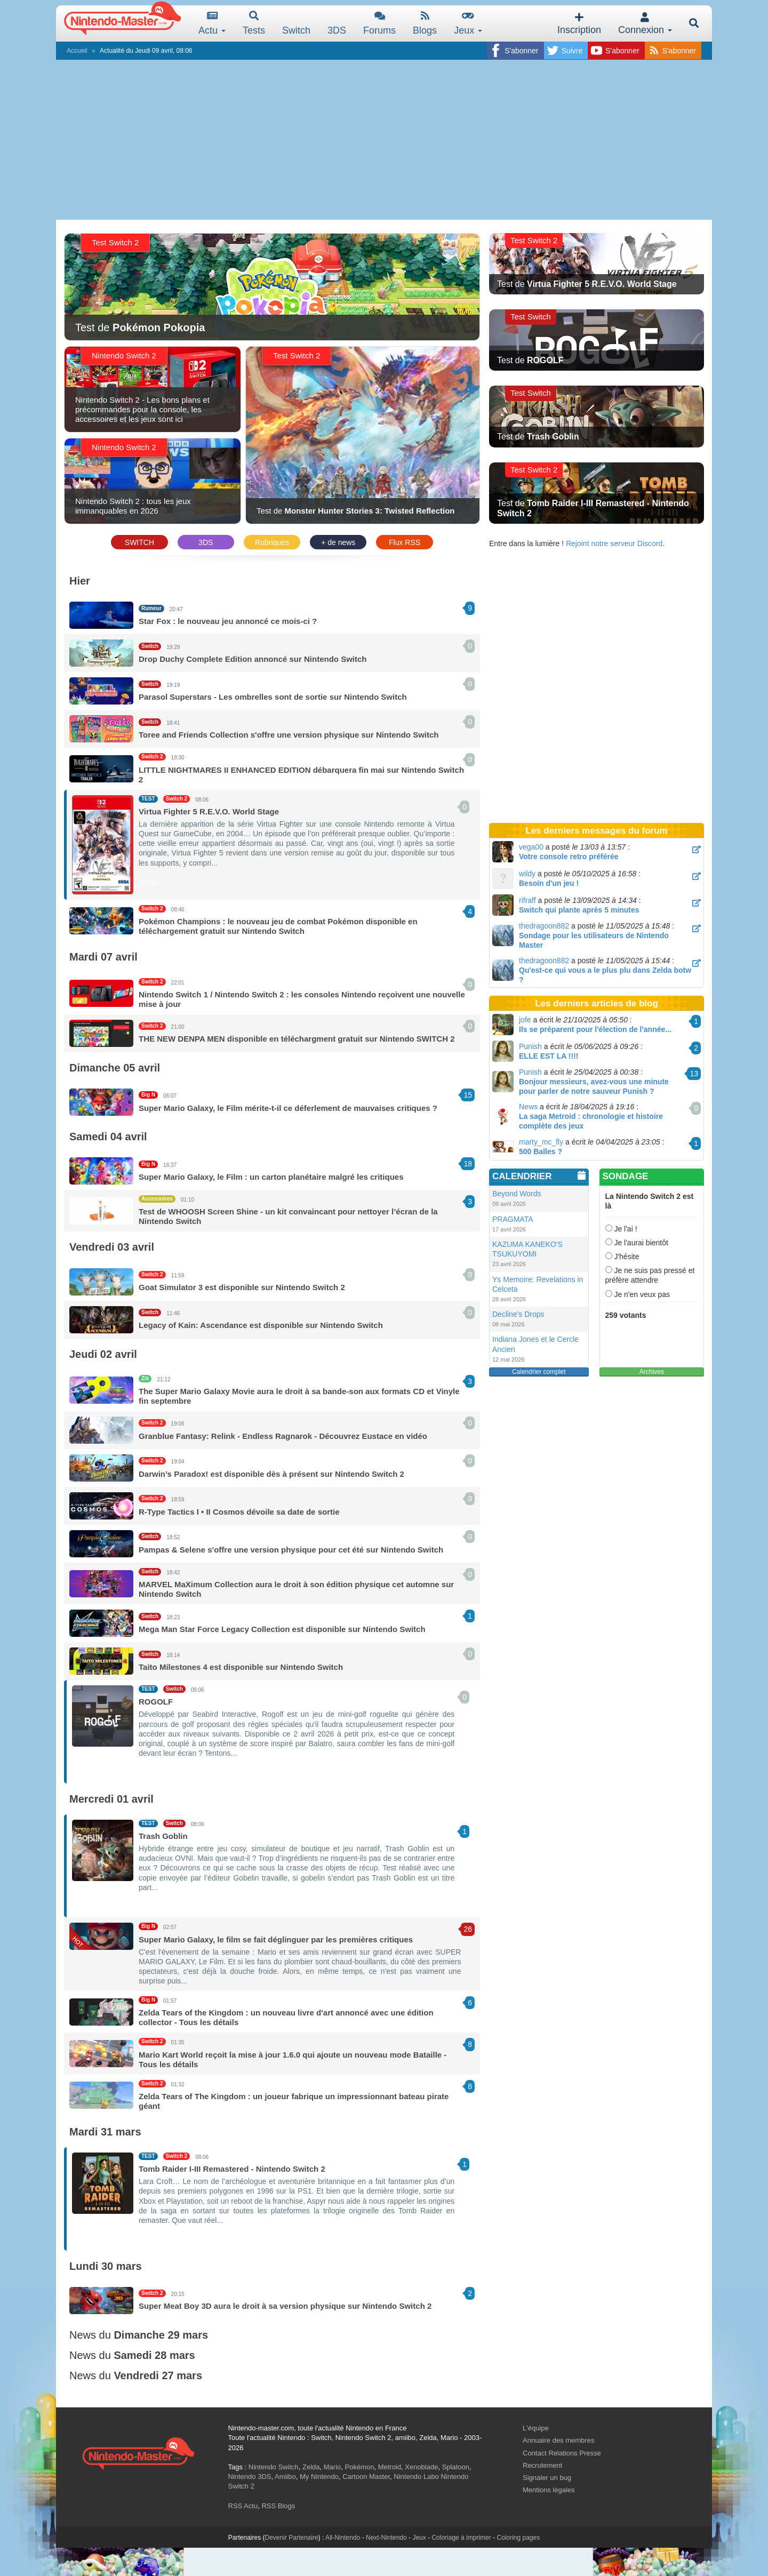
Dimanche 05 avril (114, 1068)
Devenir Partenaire (291, 2537)
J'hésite (622, 1256)
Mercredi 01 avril (111, 1799)
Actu (212, 23)
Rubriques (272, 542)
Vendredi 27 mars (158, 2375)
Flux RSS (404, 542)
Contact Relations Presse (562, 2453)
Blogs (425, 23)
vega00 (531, 847)
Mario (332, 2467)
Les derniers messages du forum (596, 831)
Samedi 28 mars (154, 2355)
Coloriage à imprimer (461, 2537)
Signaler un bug (547, 2478)
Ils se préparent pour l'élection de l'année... (595, 1029)
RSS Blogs (278, 2506)
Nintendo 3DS (249, 2477)
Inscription (579, 23)
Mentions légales (549, 2490)
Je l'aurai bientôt (636, 1242)
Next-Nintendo (386, 2537)
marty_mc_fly (541, 1142)
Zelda (311, 2467)
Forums (379, 23)
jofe (525, 1019)
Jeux (468, 23)
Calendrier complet (539, 1371)
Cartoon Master (366, 2477)
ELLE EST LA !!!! (548, 1056)
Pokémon (359, 2467)
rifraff (527, 900)
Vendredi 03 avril (111, 1247)
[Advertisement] (384, 139)
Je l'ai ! (621, 1229)
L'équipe (536, 2428)
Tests (254, 23)
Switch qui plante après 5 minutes (579, 910)
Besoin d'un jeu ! (549, 883)
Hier (79, 581)
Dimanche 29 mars (161, 2335)
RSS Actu (243, 2506)
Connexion (645, 23)
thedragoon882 (544, 926)
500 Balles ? (540, 1151)
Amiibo (285, 2477)
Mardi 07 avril (103, 957)
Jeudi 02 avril (103, 1354)
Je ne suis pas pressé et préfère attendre (650, 1275)
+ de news (338, 542)
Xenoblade (421, 2467)
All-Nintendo (342, 2537)
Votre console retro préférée (568, 856)
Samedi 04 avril (108, 1136)
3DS (205, 542)
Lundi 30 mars (105, 2266)
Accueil (77, 50)
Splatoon (455, 2467)
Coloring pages (518, 2537)
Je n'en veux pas (637, 1294)
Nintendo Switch (274, 2467)
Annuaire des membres (558, 2440)
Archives (651, 1371)
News (528, 1106)
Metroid (389, 2467)
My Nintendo (319, 2477)
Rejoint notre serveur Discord (614, 543)
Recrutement (542, 2465)
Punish (530, 1046)
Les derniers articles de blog (596, 1003)
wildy (527, 873)
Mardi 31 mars (105, 2132)
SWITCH (139, 542)
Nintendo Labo (416, 2477)
